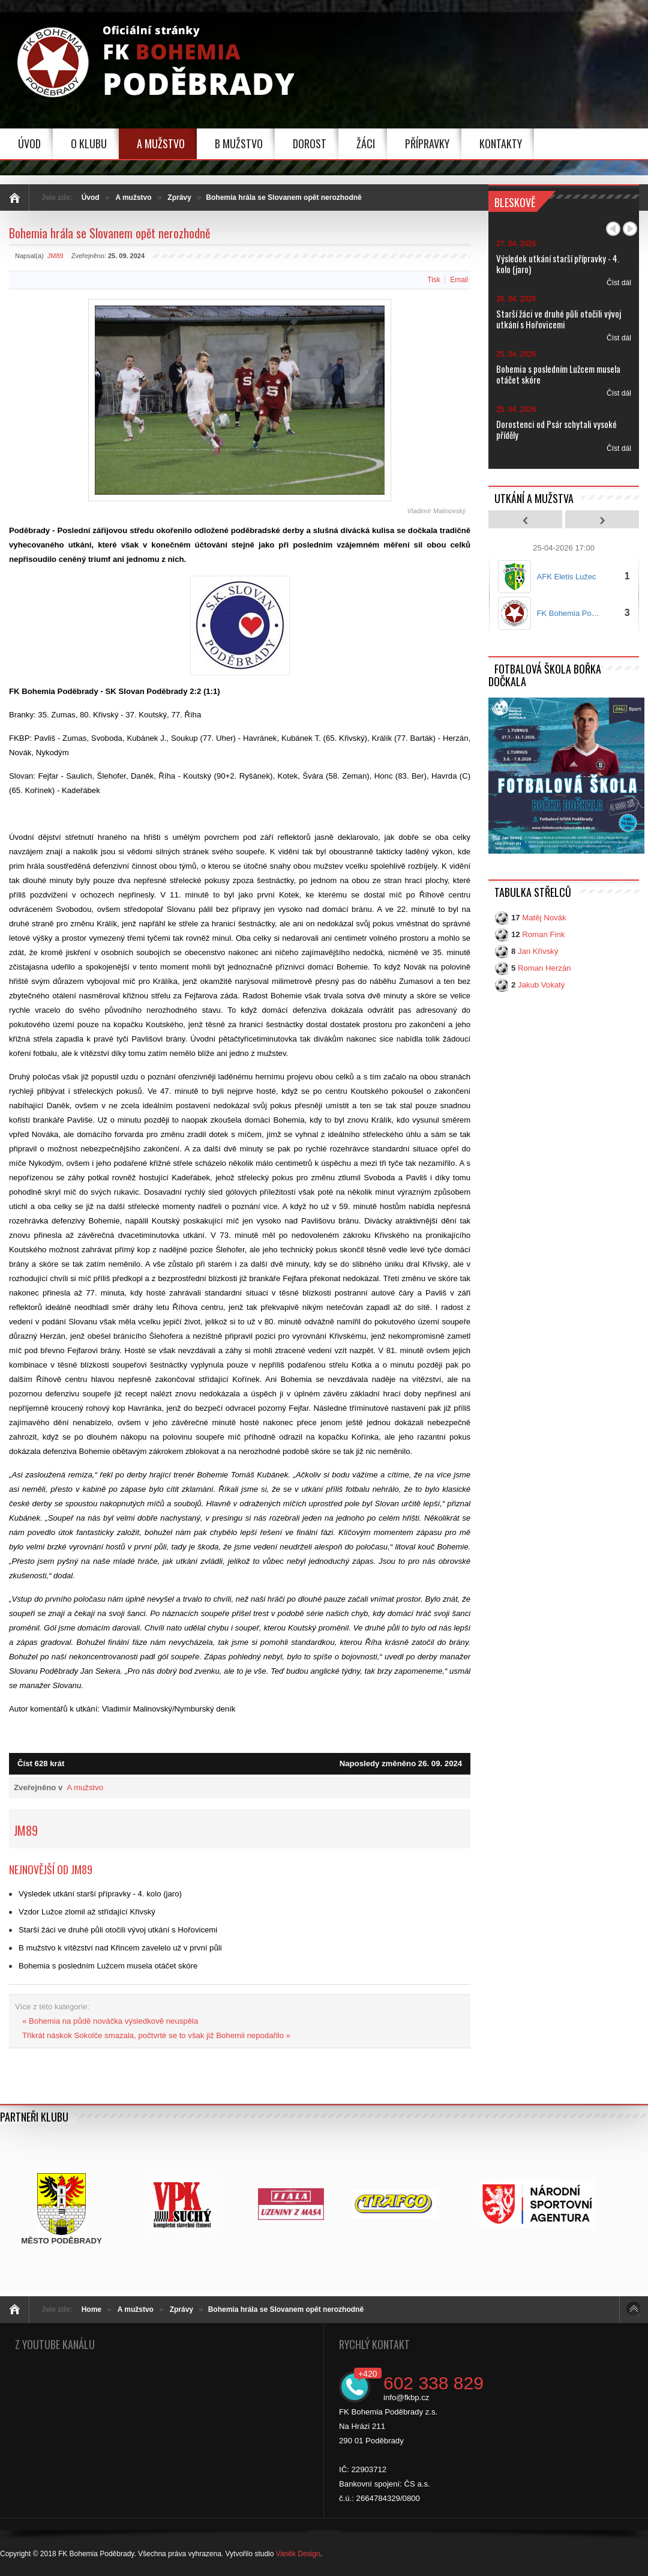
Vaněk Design (298, 2554)
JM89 (55, 255)
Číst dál (619, 283)
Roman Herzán (544, 968)
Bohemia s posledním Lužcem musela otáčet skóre (108, 1965)
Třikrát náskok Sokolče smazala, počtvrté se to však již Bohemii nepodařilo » (156, 2035)
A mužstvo (133, 197)
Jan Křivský (538, 951)
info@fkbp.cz (406, 2397)
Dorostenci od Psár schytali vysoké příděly (556, 429)
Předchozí (613, 229)
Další (630, 229)
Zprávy (179, 197)
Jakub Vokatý (541, 985)
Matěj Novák (544, 918)
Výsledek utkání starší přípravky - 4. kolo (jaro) (100, 1893)
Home (91, 2309)
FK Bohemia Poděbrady (578, 613)
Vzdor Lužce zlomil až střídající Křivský (87, 1911)
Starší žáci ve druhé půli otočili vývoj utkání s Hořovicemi (118, 1929)
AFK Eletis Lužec (566, 576)
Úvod (91, 197)
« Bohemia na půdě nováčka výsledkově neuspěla (110, 2021)
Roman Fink (543, 935)
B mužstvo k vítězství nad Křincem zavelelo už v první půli (120, 1947)
